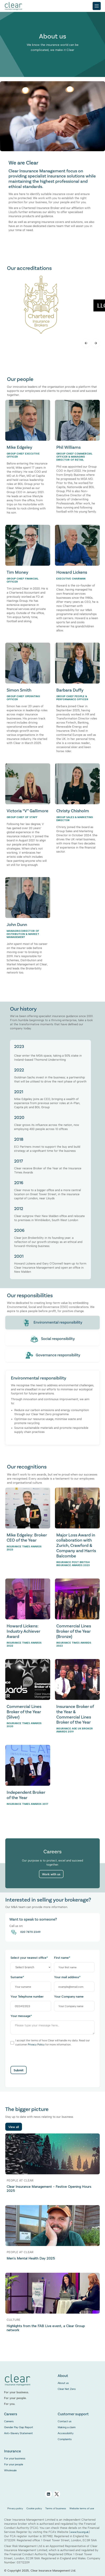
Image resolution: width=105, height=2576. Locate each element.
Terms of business (55, 2508)
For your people (13, 2464)
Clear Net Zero (67, 2389)
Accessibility (66, 2433)
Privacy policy (15, 2508)
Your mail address (67, 1977)
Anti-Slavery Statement (18, 2433)
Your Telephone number (27, 1996)
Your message (21, 2016)
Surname (17, 1977)
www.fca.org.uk (79, 2532)
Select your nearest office (29, 1957)
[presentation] (36, 2056)
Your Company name (69, 1996)
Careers (9, 2421)
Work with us (51, 1874)
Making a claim (67, 2427)
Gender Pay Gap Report (18, 2427)
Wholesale (10, 2470)
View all (13, 2127)
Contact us (64, 2421)
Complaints (65, 2439)
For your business (14, 2458)
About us (63, 2383)
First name (62, 1957)
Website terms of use (81, 2508)
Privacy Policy (36, 2044)
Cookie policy (34, 2508)
